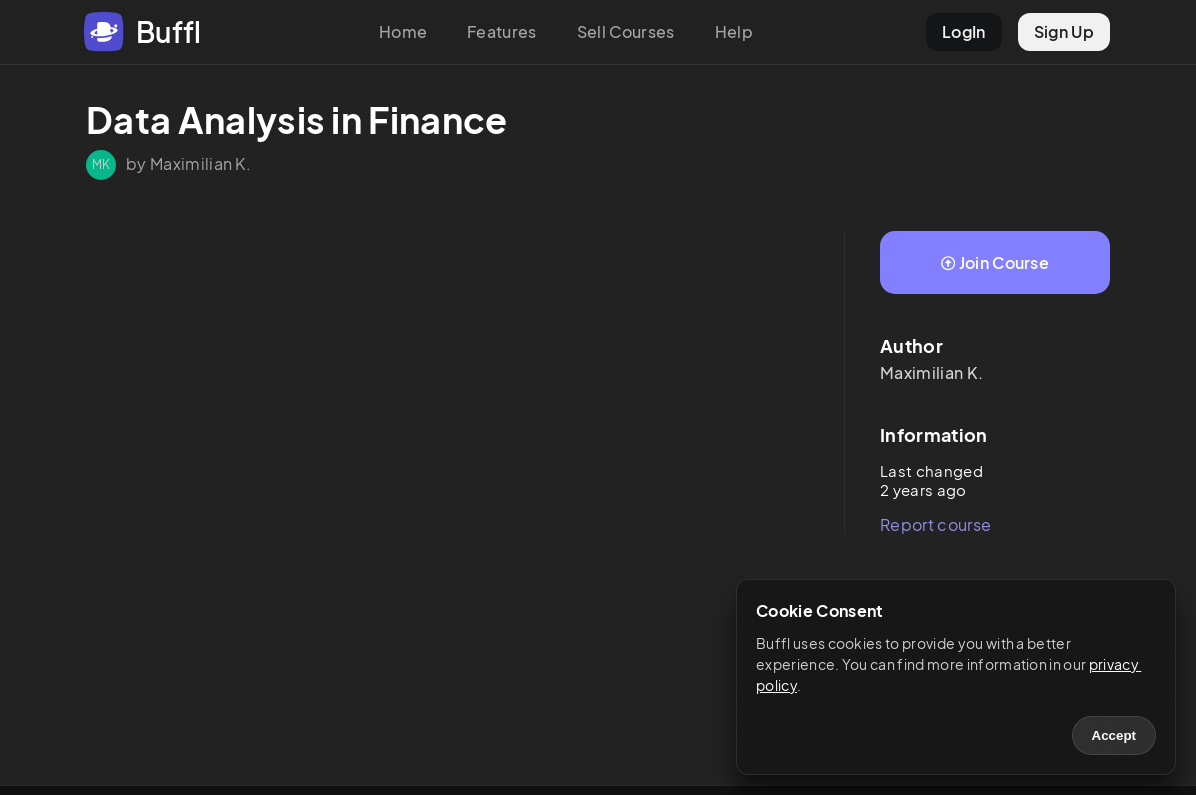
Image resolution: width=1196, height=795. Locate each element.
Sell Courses (626, 31)
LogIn (964, 31)
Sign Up (1064, 31)
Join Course (995, 262)
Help (734, 31)
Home (403, 31)
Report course (935, 524)
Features (502, 31)
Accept (1114, 735)
